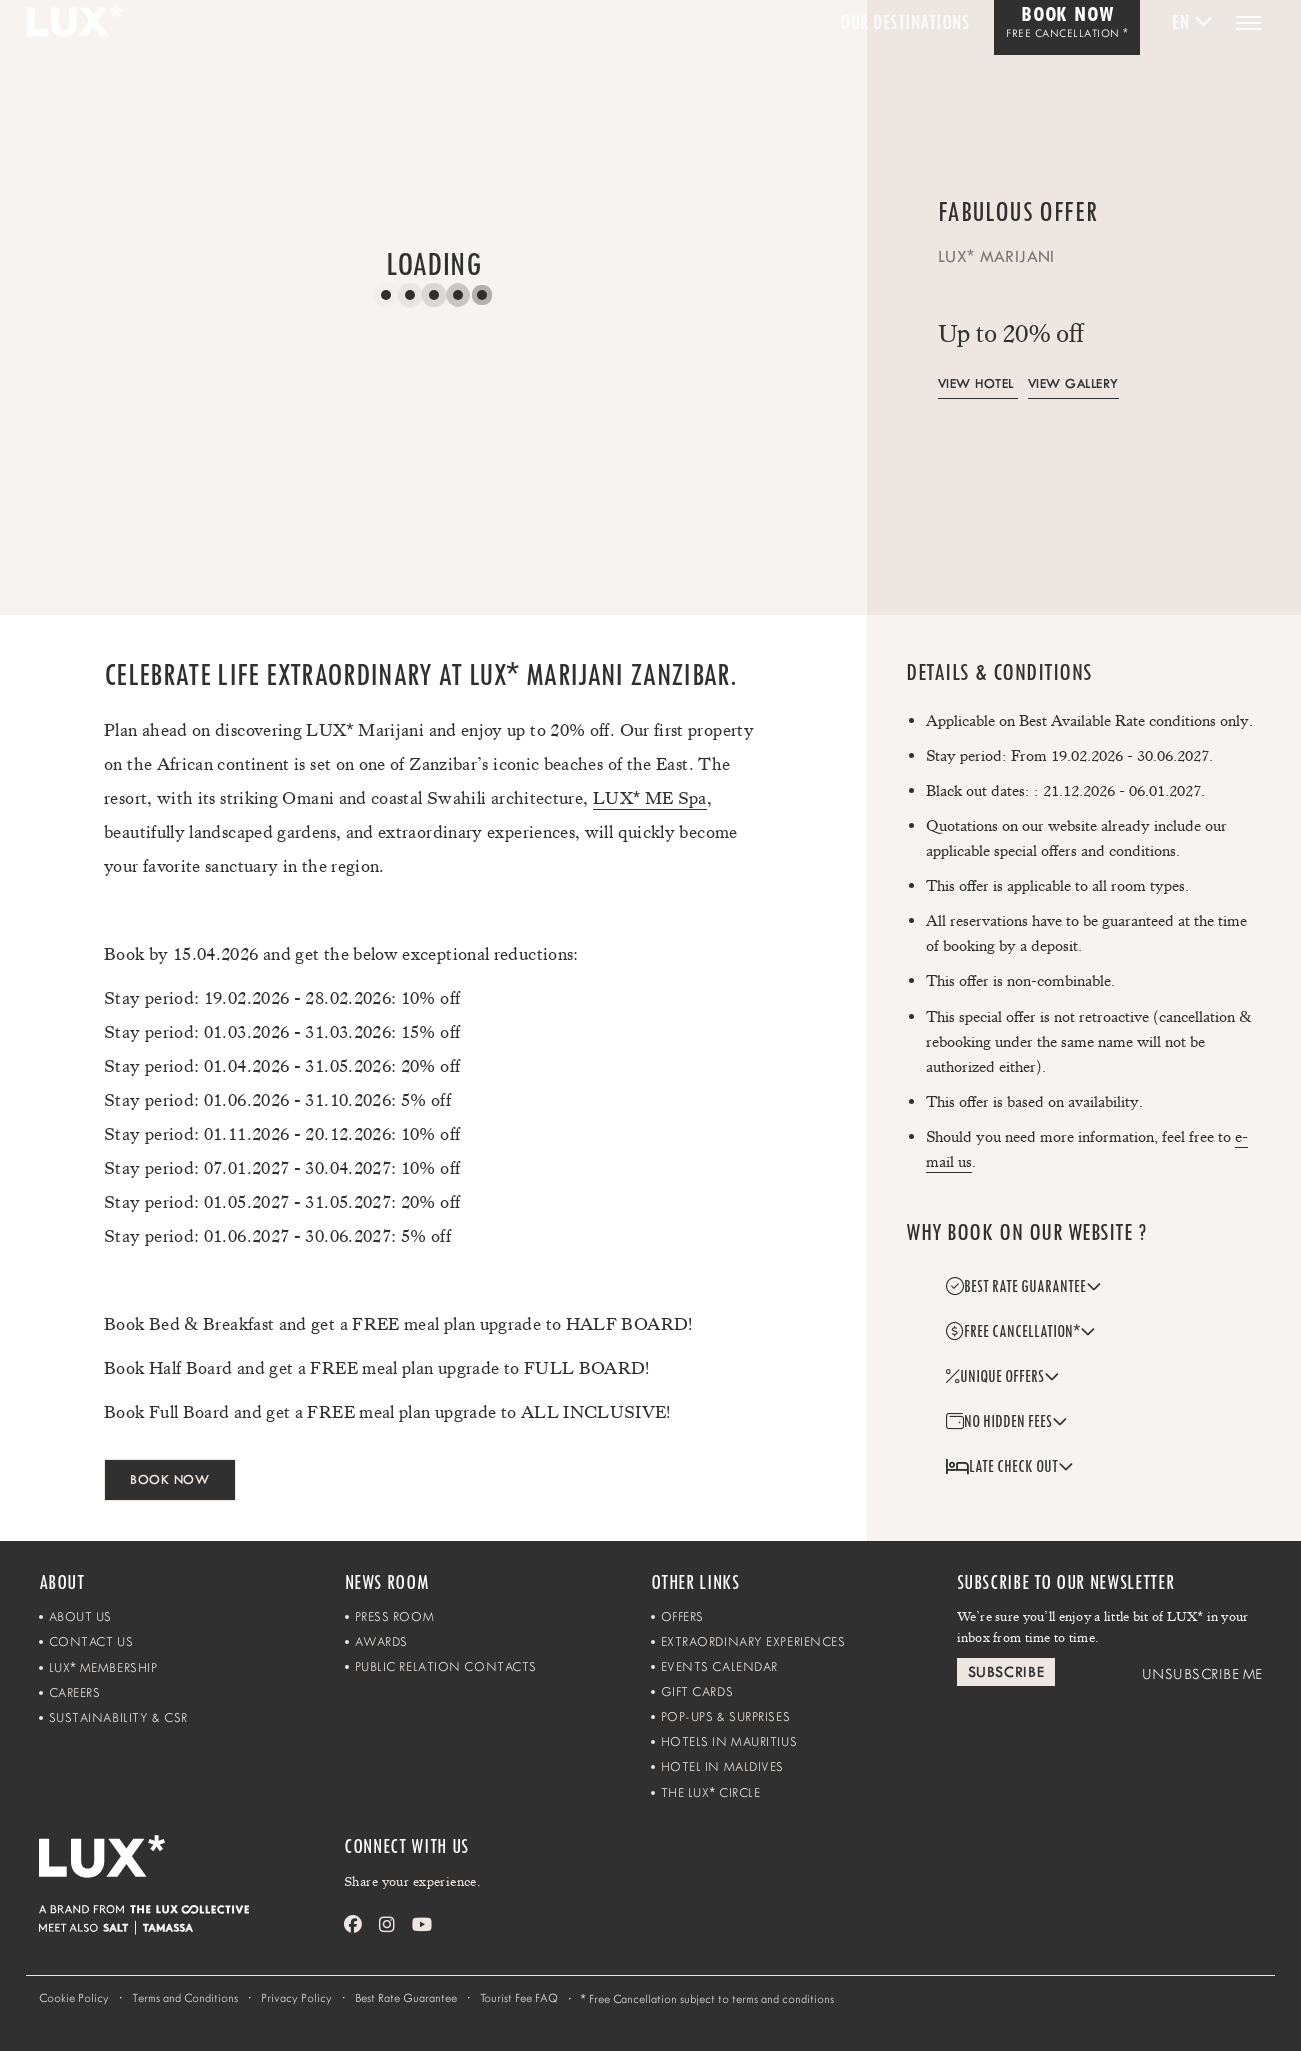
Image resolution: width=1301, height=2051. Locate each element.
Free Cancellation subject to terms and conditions (707, 1998)
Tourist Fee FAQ (519, 1998)
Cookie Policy (74, 1998)
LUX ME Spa (650, 798)
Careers (75, 1692)
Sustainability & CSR (118, 1717)
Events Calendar (719, 1666)
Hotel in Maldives (723, 1766)
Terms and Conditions (185, 1998)
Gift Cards (697, 1691)
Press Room (395, 1616)
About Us (80, 1616)
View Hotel (976, 383)
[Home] (192, 1870)
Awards (381, 1641)
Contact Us (91, 1641)
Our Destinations (904, 22)
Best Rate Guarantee (406, 1998)
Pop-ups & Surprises (726, 1716)
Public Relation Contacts (446, 1666)
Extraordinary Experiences (753, 1641)
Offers (682, 1616)
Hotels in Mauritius (729, 1741)
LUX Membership (103, 1667)
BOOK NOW (169, 1479)
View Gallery (1073, 383)
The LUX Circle (711, 1792)
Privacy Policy (296, 1998)
